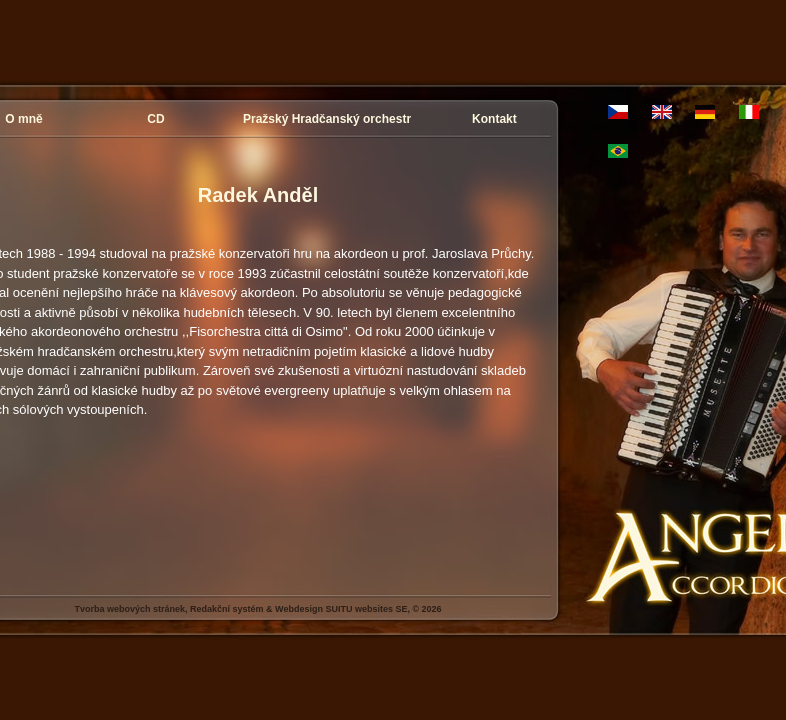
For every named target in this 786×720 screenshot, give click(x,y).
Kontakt (494, 119)
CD (155, 119)
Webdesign (299, 609)
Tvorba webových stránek (129, 609)
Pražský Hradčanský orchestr (327, 119)
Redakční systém (227, 609)
